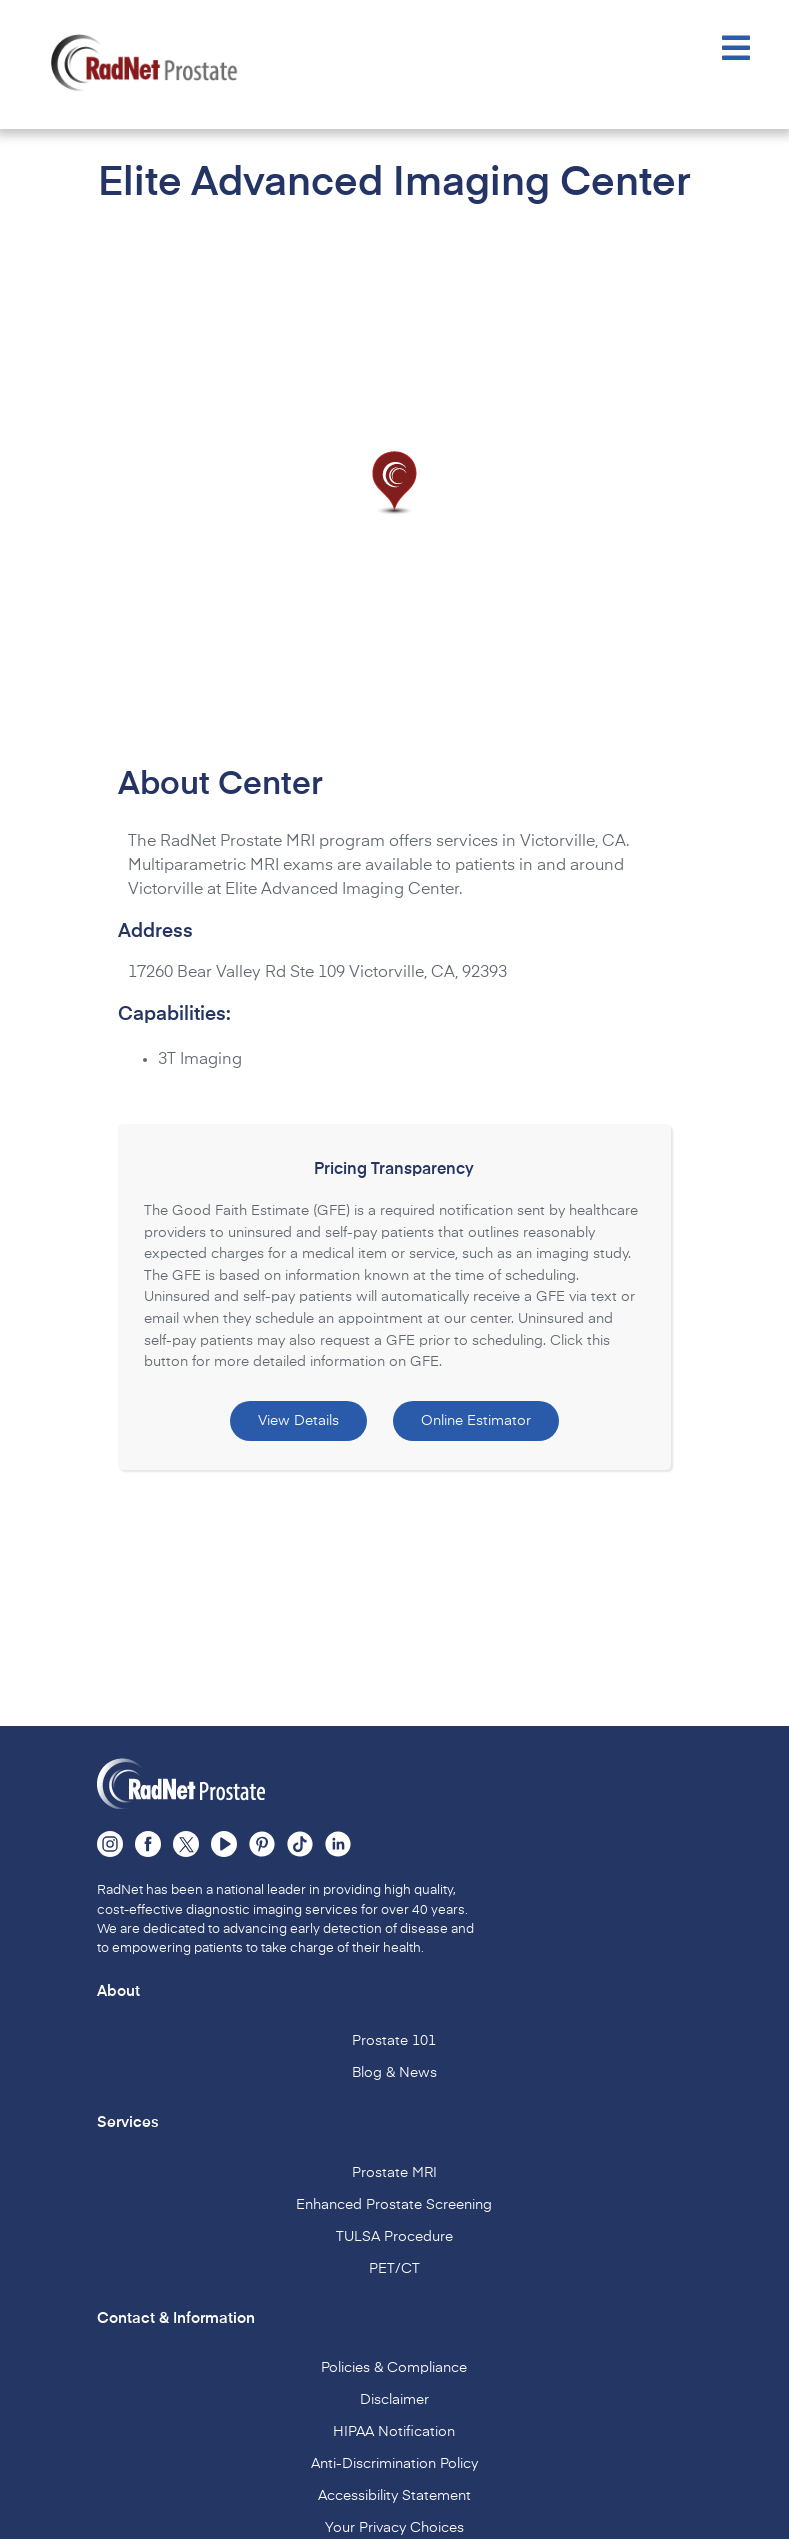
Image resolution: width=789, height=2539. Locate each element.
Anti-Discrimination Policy (394, 2464)
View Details (298, 1421)
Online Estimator (476, 1421)
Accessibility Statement (394, 2496)
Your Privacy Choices (394, 2528)
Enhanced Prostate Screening (394, 2205)
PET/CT (394, 2269)
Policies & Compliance (394, 2368)
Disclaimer (394, 2400)
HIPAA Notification (394, 2432)
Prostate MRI (394, 2173)
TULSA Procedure (394, 2237)
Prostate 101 (394, 2041)
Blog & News (394, 2073)
